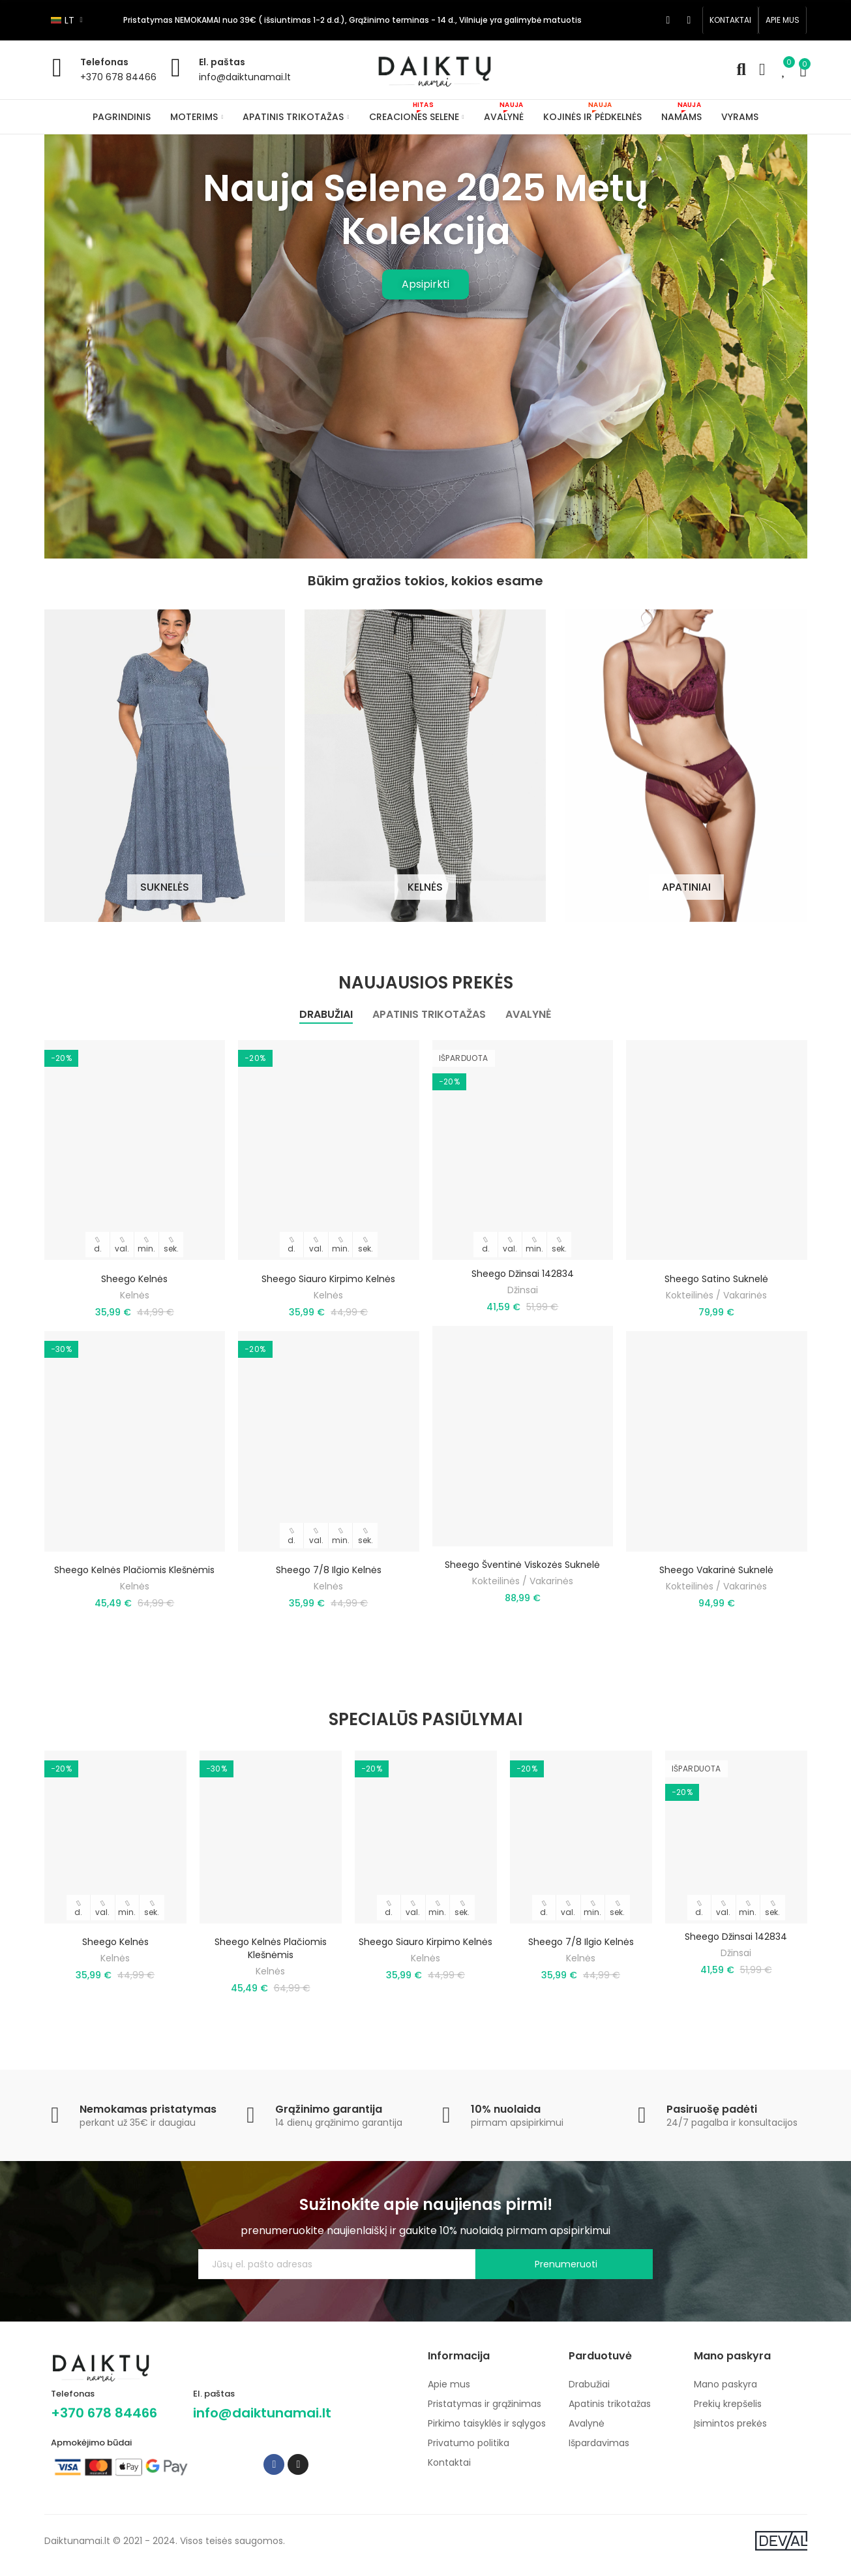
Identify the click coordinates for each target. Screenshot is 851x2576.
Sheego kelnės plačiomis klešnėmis (134, 1584)
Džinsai (522, 1303)
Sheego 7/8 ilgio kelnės (328, 1584)
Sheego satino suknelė (716, 1292)
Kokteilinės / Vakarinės (522, 1595)
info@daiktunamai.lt (245, 77)
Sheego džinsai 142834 (522, 1287)
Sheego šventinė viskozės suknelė (522, 1579)
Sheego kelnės (134, 1292)
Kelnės (134, 1308)
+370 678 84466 (118, 77)
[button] (730, 20)
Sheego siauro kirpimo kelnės (328, 1292)
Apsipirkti (425, 284)
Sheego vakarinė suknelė (716, 1584)
